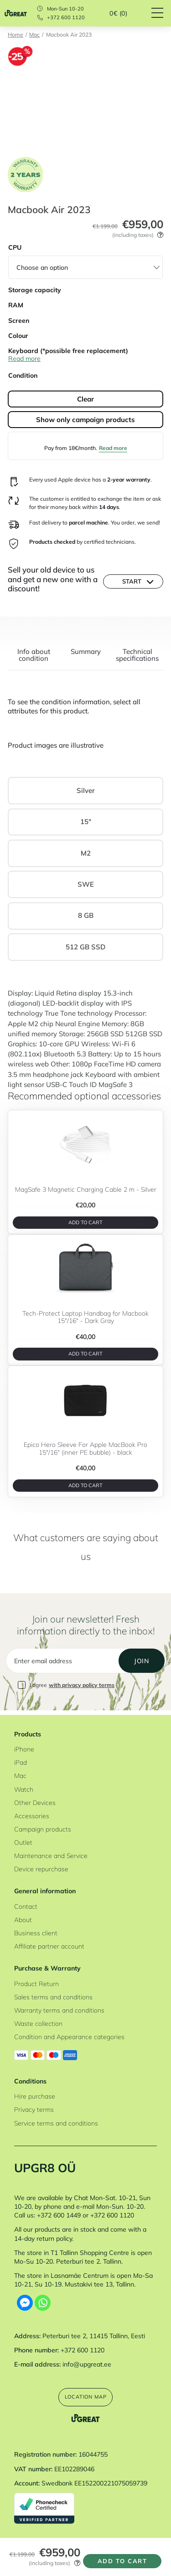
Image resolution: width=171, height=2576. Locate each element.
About (23, 1919)
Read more (113, 448)
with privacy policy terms (81, 1688)
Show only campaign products (85, 419)
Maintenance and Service (51, 1854)
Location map (85, 2396)
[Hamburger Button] (161, 13)
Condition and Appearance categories (69, 2036)
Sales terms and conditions (53, 1996)
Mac (34, 34)
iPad (20, 1761)
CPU (14, 247)
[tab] (34, 659)
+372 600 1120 (66, 17)
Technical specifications (137, 655)
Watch (23, 1788)
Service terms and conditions (56, 2122)
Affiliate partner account (49, 1945)
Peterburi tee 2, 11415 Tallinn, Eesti (93, 2334)
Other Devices (35, 1801)
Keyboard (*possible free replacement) (68, 350)
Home (15, 34)
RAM (15, 305)
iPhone (24, 1748)
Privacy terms (34, 2108)
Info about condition (33, 655)
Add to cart (120, 2558)
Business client (35, 1932)
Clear (85, 399)
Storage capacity (34, 290)
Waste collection (38, 2022)
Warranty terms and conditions (59, 2009)
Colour (18, 335)
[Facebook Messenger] (25, 2302)
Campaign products (42, 1828)
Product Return (36, 1983)
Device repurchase (41, 1867)
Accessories (31, 1814)
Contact (25, 1905)
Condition (22, 375)
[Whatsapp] (43, 2302)
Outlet (23, 1841)
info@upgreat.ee (86, 2363)
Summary (86, 652)
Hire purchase (34, 2095)
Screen (18, 320)
